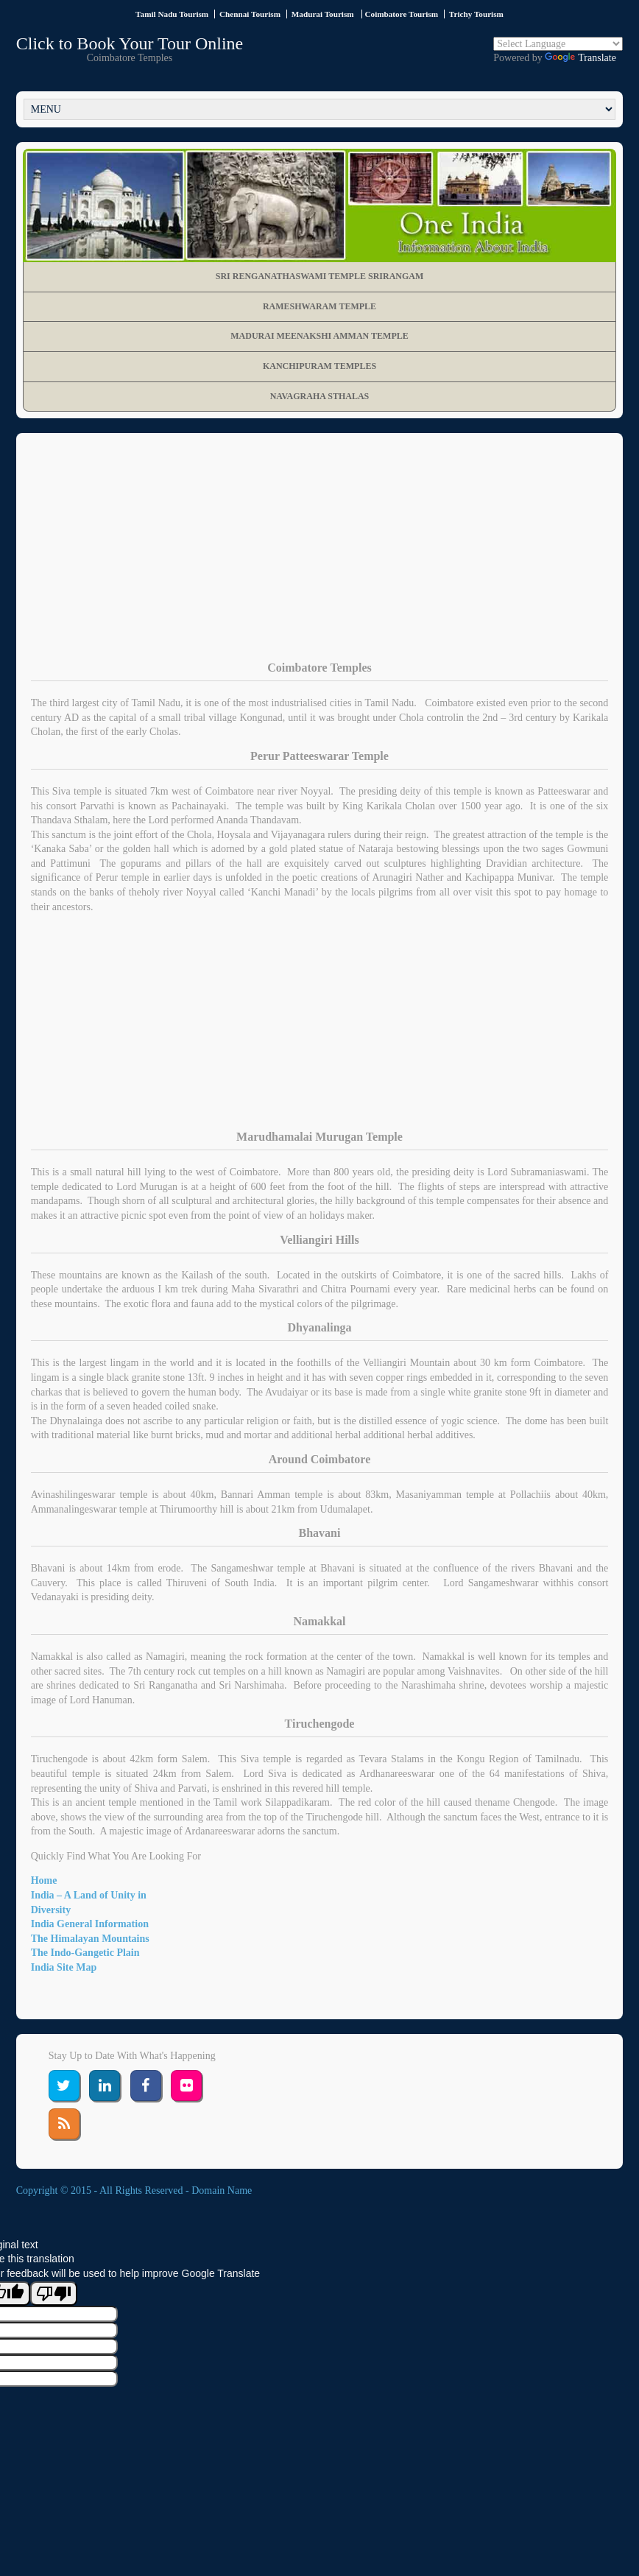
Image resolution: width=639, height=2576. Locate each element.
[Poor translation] (53, 2293)
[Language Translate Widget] (558, 44)
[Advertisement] (320, 558)
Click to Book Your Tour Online (130, 43)
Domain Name (221, 2190)
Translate (580, 57)
